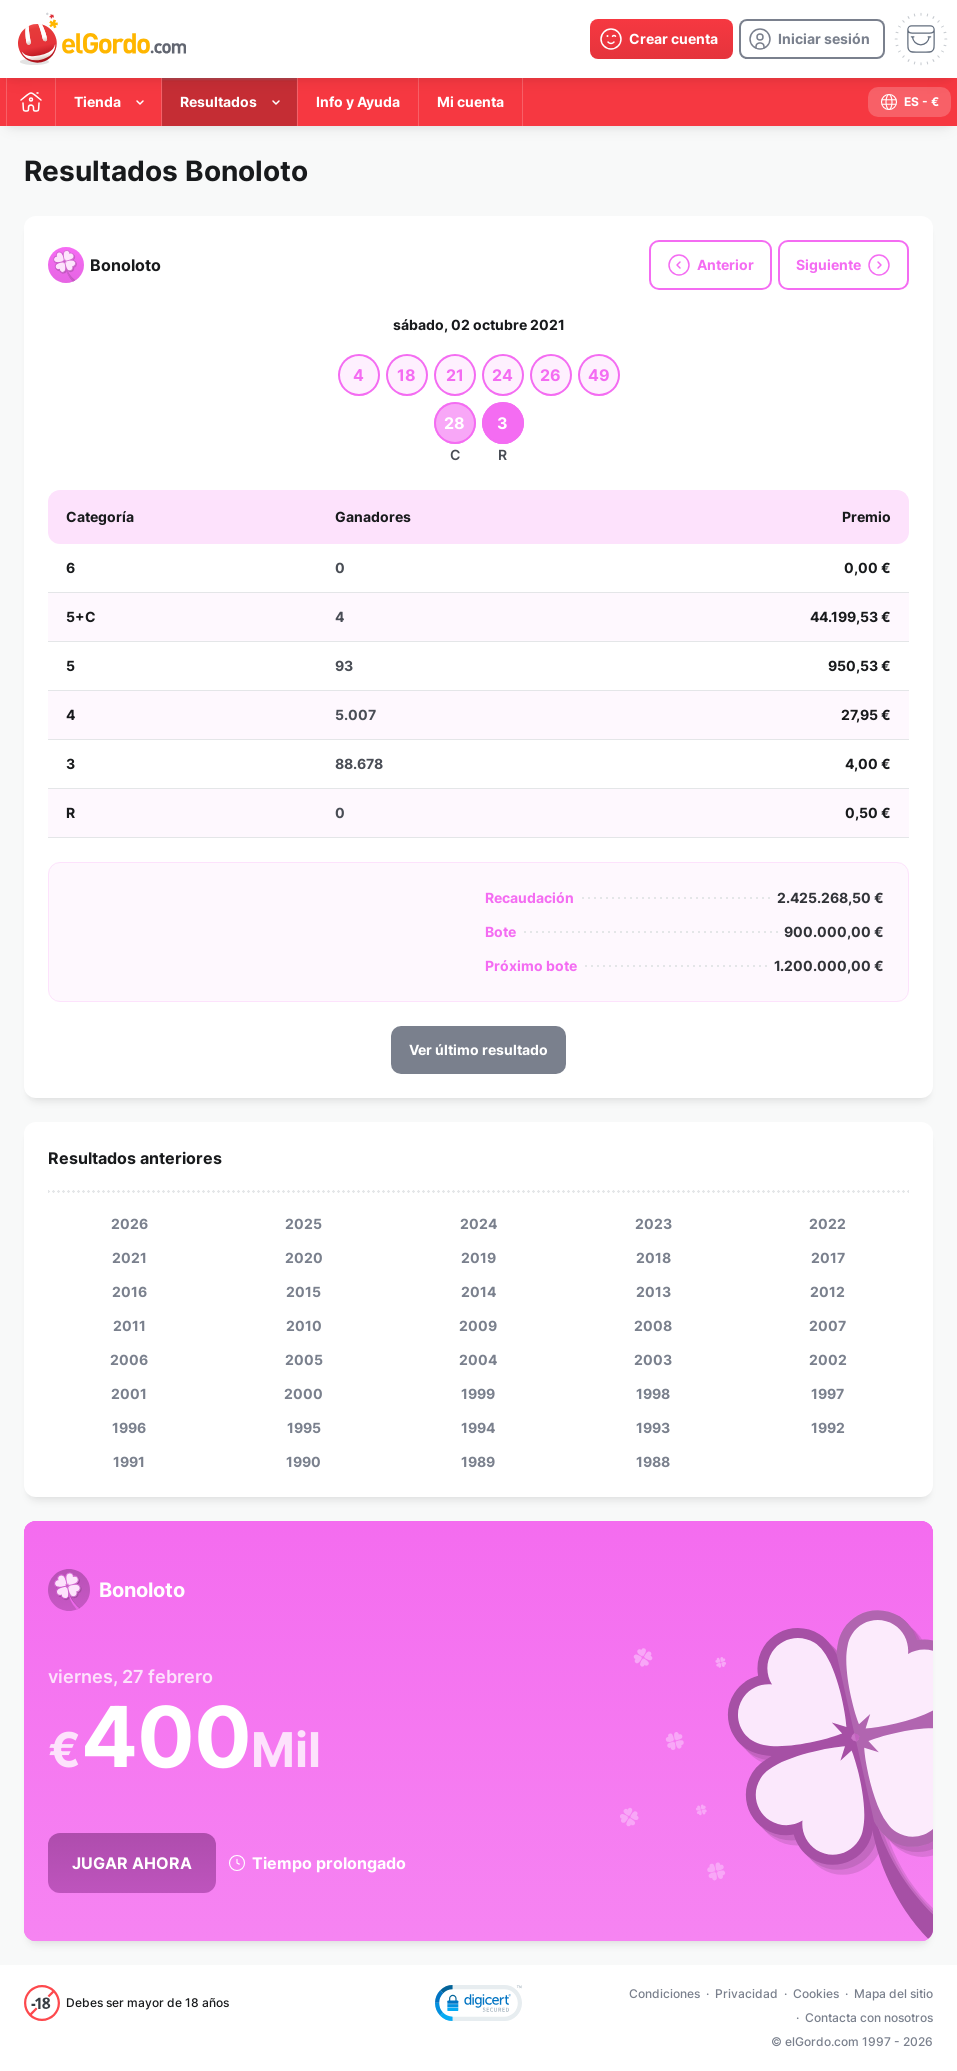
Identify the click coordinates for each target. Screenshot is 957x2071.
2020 (304, 1257)
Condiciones (664, 1993)
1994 (478, 1427)
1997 (827, 1393)
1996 (129, 1427)
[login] (812, 39)
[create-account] (661, 39)
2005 (304, 1359)
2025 (303, 1223)
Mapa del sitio (893, 1993)
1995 (304, 1427)
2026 (129, 1223)
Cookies (816, 1993)
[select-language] (909, 102)
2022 (827, 1223)
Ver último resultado (478, 1049)
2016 (129, 1291)
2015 (303, 1291)
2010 (304, 1325)
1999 (478, 1393)
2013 (653, 1291)
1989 (478, 1461)
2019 (478, 1257)
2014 (478, 1291)
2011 (129, 1325)
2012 (827, 1291)
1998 (653, 1393)
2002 (828, 1359)
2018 (653, 1257)
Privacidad (746, 1993)
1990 (303, 1461)
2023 (653, 1223)
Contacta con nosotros (869, 2017)
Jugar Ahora (132, 1863)
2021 (129, 1257)
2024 (478, 1223)
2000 (303, 1393)
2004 (478, 1359)
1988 (653, 1461)
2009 (478, 1325)
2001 (129, 1393)
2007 (827, 1325)
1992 (828, 1427)
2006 (129, 1359)
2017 (828, 1257)
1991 (129, 1461)
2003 (653, 1359)
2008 (653, 1325)
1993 (653, 1427)
